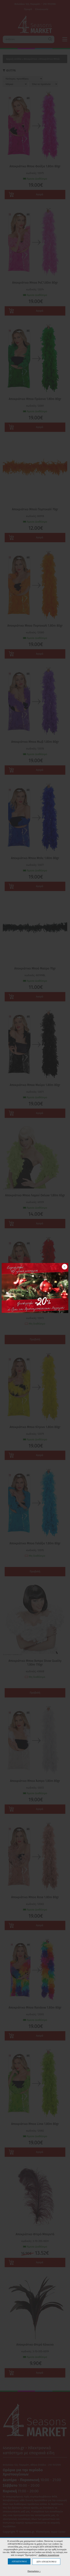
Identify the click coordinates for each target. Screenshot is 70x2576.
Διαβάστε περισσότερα (48, 2555)
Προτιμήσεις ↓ (34, 2571)
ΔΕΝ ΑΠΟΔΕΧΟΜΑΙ (46, 2561)
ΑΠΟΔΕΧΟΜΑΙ (19, 2561)
